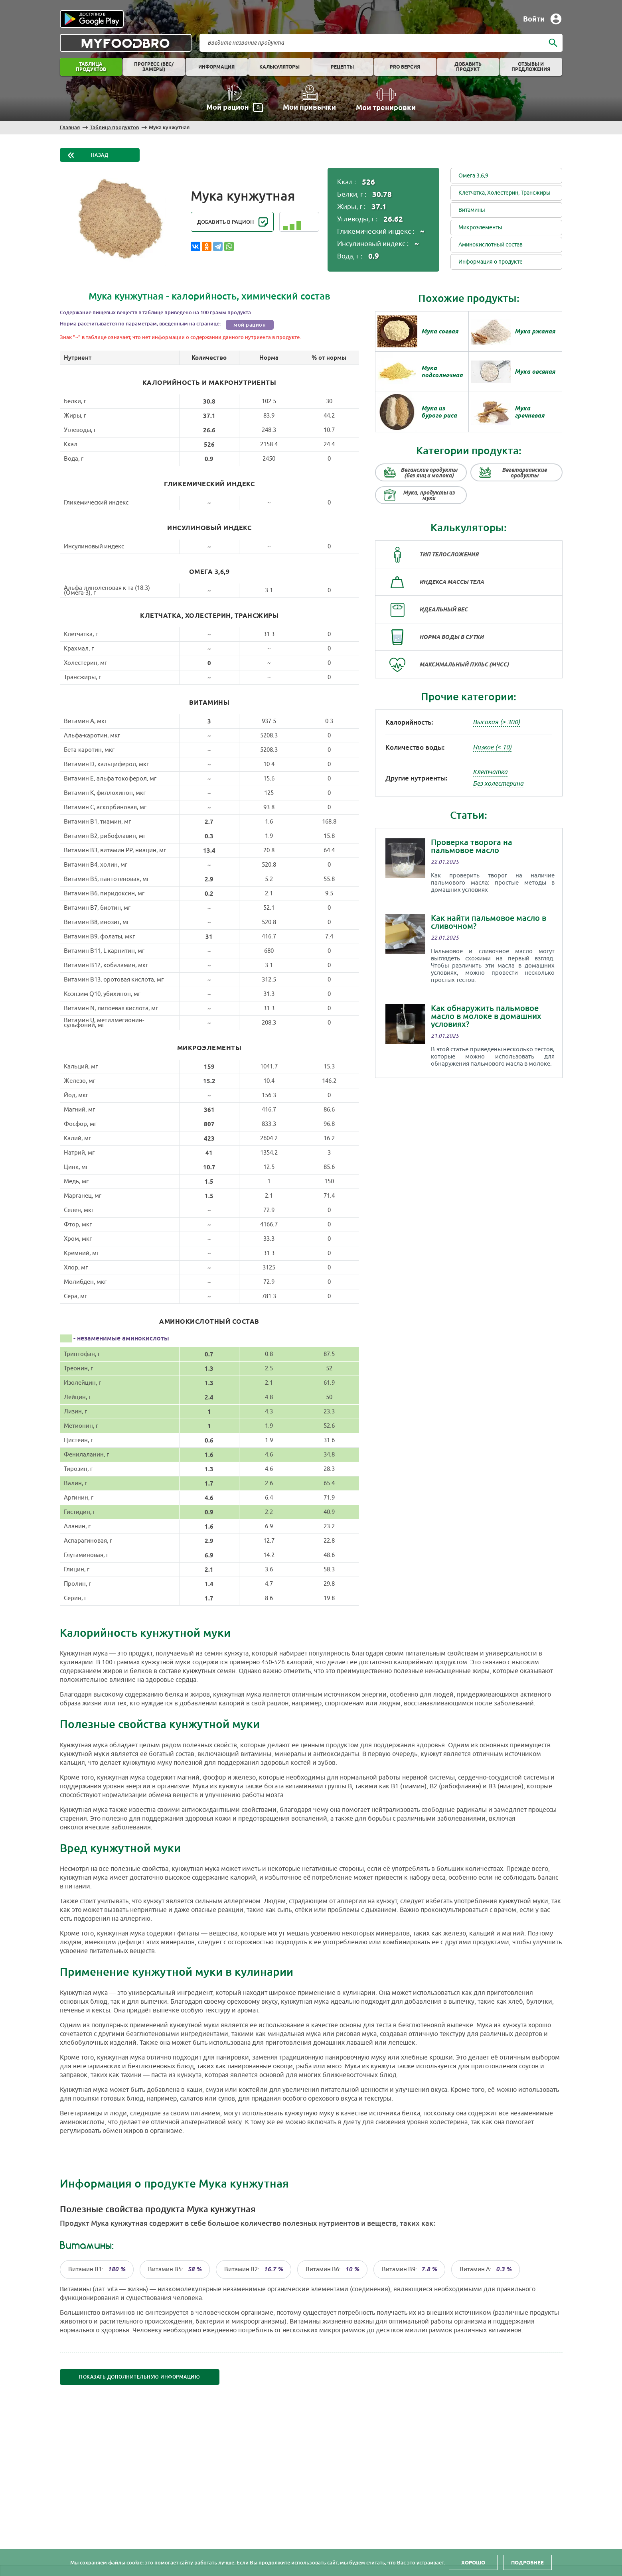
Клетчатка (490, 772)
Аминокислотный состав (490, 244)
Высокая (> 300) (496, 722)
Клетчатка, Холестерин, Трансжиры (504, 192)
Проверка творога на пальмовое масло (471, 846)
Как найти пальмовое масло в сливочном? (488, 922)
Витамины (471, 210)
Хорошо (473, 2562)
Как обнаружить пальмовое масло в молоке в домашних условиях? (486, 1016)
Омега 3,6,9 (473, 175)
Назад (100, 155)
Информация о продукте (490, 261)
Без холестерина (498, 784)
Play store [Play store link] (92, 19)
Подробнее (527, 2562)
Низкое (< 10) (492, 747)
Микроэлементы (480, 227)
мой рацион (249, 324)
